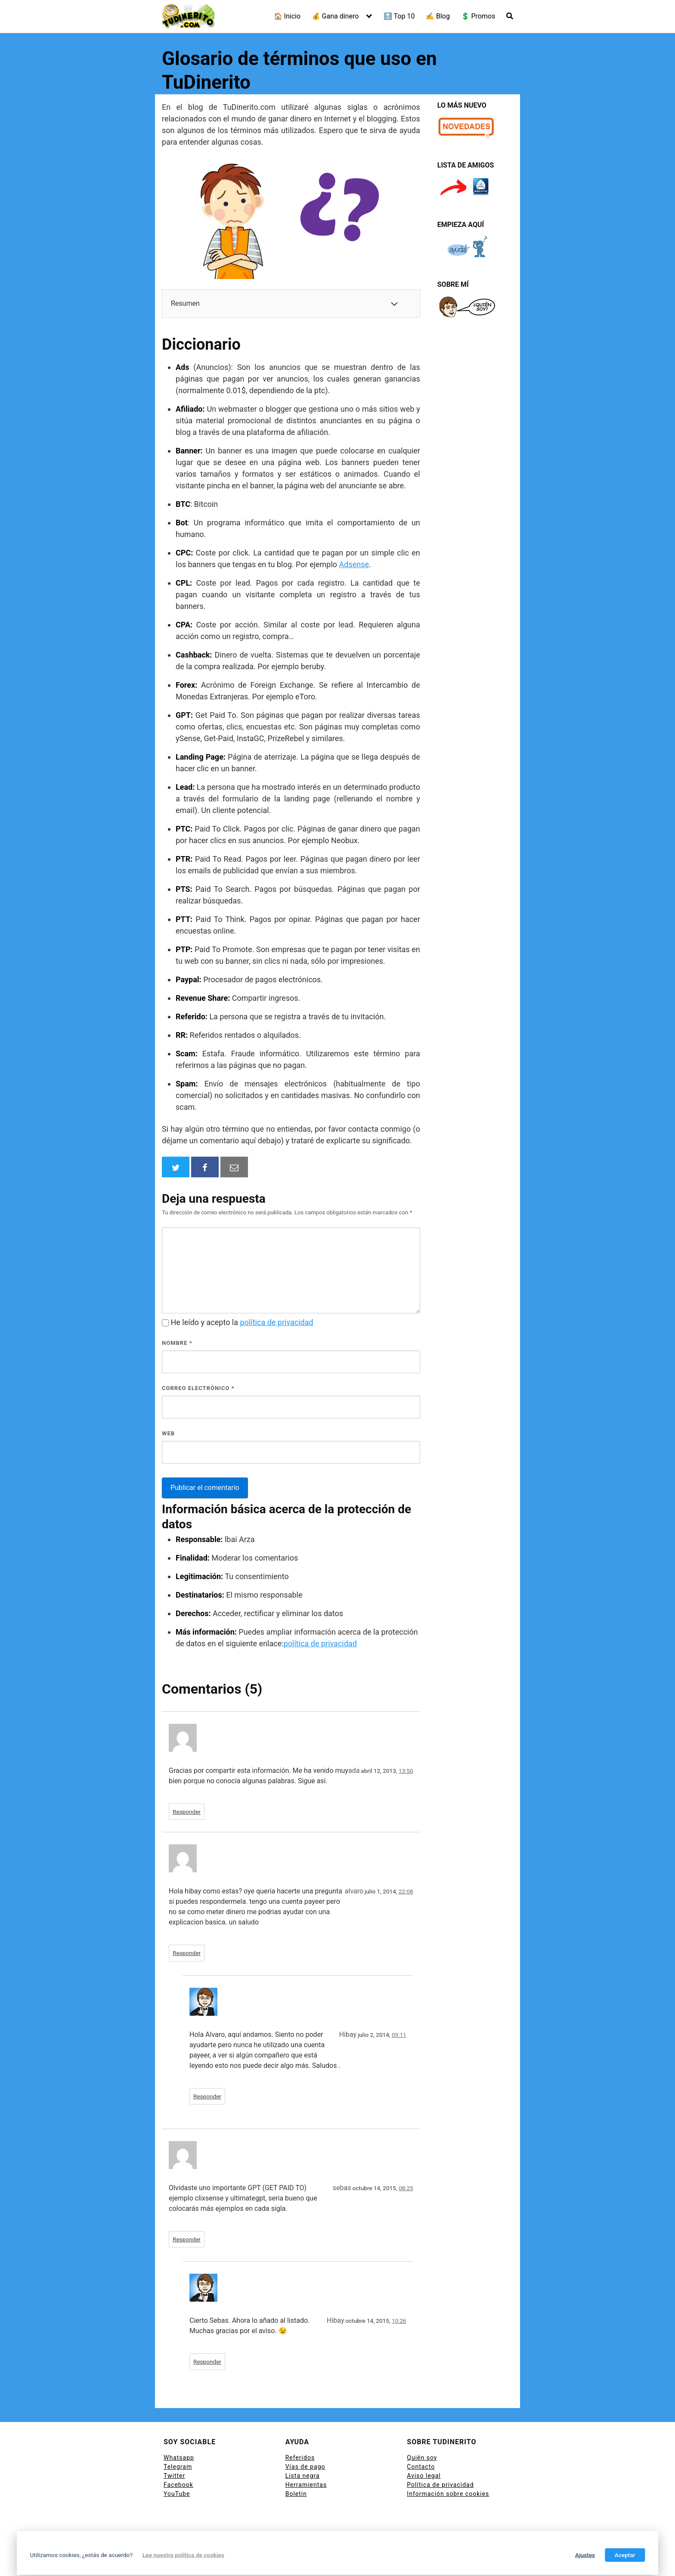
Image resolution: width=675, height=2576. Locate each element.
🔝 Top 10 (399, 16)
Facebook (178, 2484)
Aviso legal (423, 2475)
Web (168, 1433)
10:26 (399, 2320)
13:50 (406, 1770)
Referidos (300, 2457)
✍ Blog (438, 16)
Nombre (177, 1343)
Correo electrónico (198, 1388)
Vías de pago (305, 2466)
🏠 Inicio (287, 16)
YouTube (177, 2493)
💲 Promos (478, 16)
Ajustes (585, 2554)
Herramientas (306, 2484)
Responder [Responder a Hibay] (207, 2096)
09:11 (399, 2034)
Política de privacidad (440, 2484)
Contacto (421, 2466)
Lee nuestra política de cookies (183, 2554)
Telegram (178, 2466)
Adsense (354, 564)
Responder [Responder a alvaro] (187, 1952)
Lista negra (302, 2475)
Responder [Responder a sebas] (187, 2239)
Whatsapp (179, 2457)
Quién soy (422, 2457)
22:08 (406, 1891)
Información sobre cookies (448, 2493)
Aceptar (625, 2554)
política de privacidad (276, 1322)
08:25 (406, 2188)
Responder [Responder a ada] (187, 1811)
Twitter (174, 2475)
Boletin (296, 2493)
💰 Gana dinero (335, 16)
